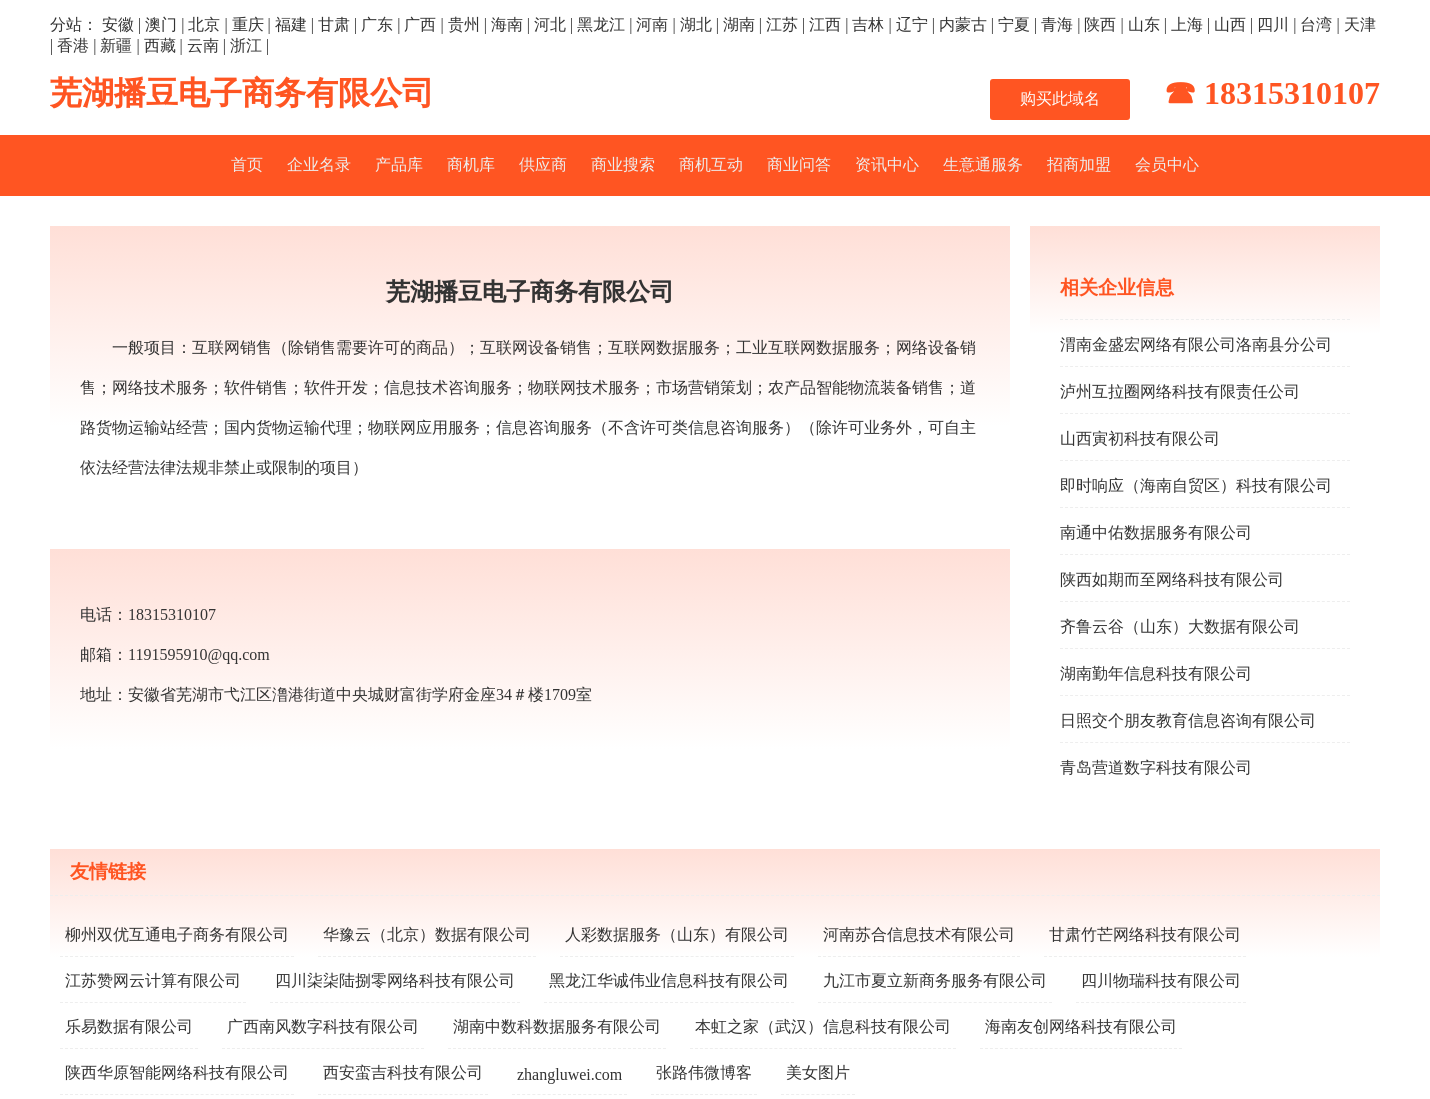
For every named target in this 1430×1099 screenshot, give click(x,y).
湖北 (696, 24)
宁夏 (1014, 24)
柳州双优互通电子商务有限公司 (177, 934)
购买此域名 (1060, 98)
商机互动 (711, 164)
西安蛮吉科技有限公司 (403, 1072)
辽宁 (912, 24)
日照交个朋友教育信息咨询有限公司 (1188, 720)
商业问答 (799, 164)
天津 (1360, 24)
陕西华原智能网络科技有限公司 (177, 1072)
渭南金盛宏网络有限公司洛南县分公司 (1196, 344)
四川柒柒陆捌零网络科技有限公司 (395, 980)
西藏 (160, 45)
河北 (550, 24)
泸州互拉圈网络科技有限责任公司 (1180, 391)
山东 (1144, 24)
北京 (204, 24)
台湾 (1316, 24)
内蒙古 (963, 24)
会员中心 (1167, 164)
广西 (420, 24)
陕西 (1100, 24)
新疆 (116, 45)
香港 (73, 45)
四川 (1273, 24)
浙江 (246, 45)
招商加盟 (1079, 164)
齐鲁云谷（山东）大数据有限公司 (1180, 626)
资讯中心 (887, 164)
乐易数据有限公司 (129, 1026)
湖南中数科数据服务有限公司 (557, 1026)
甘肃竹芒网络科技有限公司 (1145, 934)
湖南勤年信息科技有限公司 (1156, 673)
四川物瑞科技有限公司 (1161, 980)
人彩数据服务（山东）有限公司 (677, 934)
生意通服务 (983, 164)
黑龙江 (601, 24)
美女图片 (818, 1072)
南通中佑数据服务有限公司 (1156, 532)
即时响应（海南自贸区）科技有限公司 (1196, 485)
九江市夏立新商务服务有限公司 (935, 980)
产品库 (399, 164)
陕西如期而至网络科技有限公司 (1172, 579)
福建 (291, 24)
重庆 (248, 24)
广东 (377, 24)
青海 (1057, 24)
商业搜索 (623, 164)
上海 (1187, 24)
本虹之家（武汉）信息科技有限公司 (823, 1026)
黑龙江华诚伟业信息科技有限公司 (669, 980)
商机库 (471, 164)
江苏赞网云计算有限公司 (153, 980)
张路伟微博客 (704, 1072)
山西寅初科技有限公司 (1140, 438)
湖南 (739, 24)
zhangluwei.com (569, 1074)
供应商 (543, 164)
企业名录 (319, 164)
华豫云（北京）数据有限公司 (427, 934)
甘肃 (334, 24)
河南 (652, 24)
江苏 (782, 24)
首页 (247, 164)
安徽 (118, 24)
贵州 (464, 24)
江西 (825, 24)
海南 (507, 24)
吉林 (868, 24)
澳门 (161, 24)
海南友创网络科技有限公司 (1081, 1026)
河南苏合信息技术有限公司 (919, 934)
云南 (203, 45)
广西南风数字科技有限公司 (323, 1026)
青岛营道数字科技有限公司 (1156, 767)
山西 (1230, 24)
